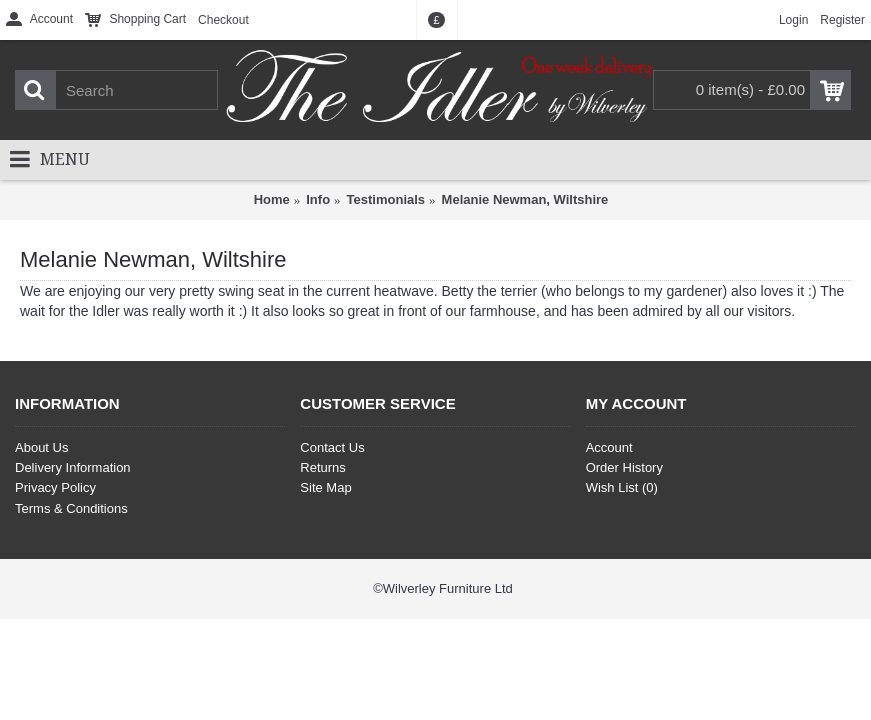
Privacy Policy (55, 487)
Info (318, 199)
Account (609, 447)
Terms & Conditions (71, 508)
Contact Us (332, 447)
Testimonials (386, 199)
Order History (624, 467)
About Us (41, 447)
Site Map (325, 487)
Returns (323, 467)
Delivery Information (73, 467)
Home (272, 199)
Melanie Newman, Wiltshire (525, 199)
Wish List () (622, 487)
